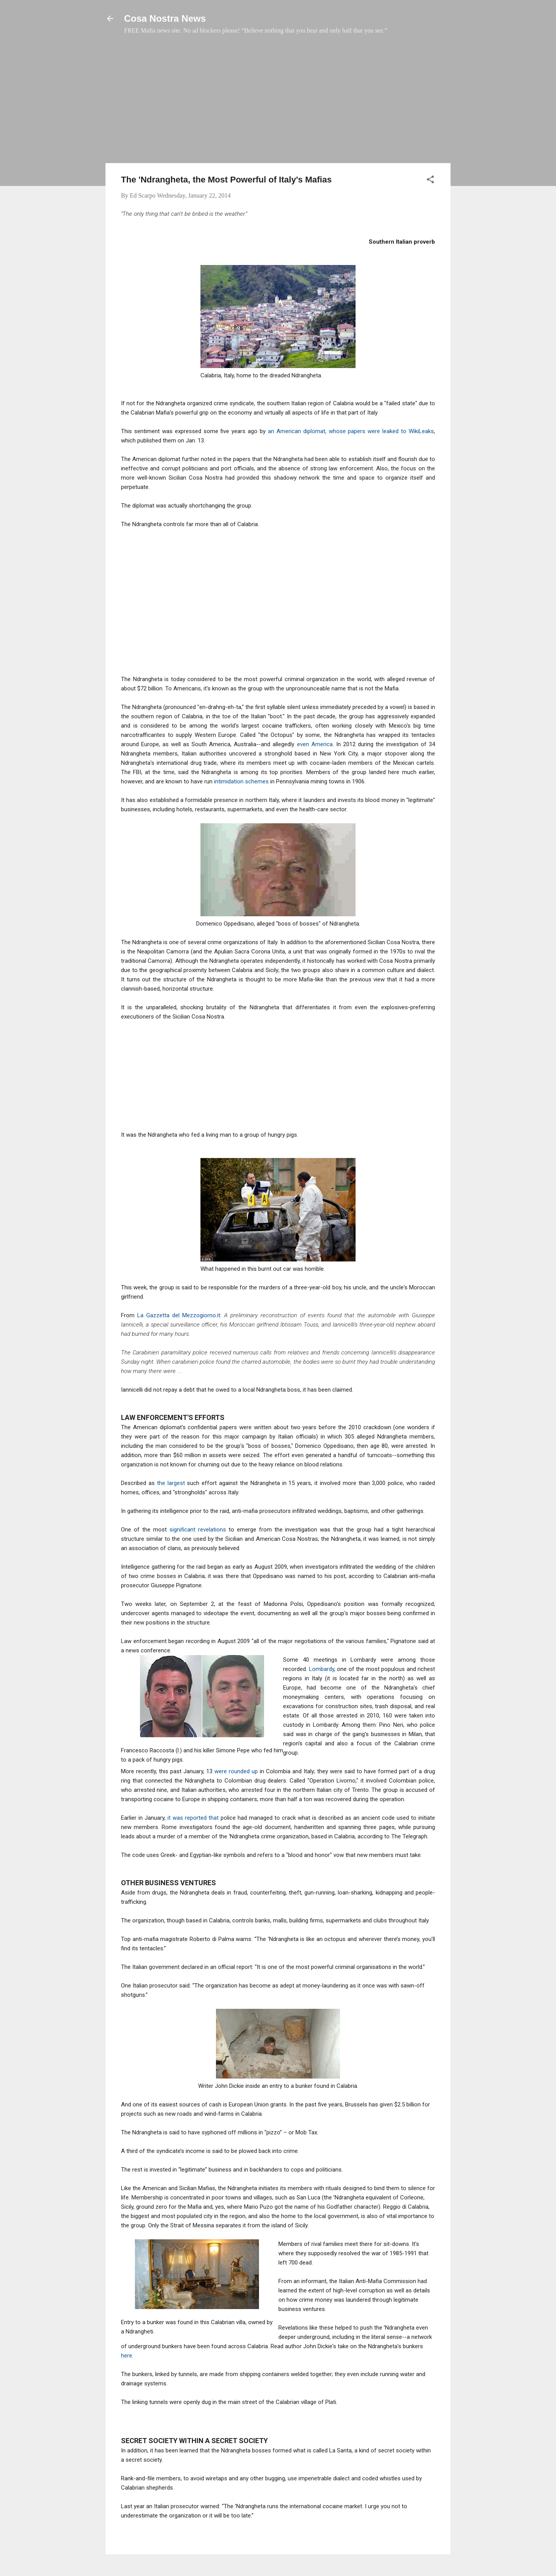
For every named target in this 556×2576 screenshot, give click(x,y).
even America (315, 744)
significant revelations (197, 1529)
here (126, 2355)
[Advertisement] (278, 102)
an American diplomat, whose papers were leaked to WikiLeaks (351, 431)
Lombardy (321, 1669)
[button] (430, 181)
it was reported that (192, 1817)
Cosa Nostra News (165, 18)
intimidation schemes (240, 781)
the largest (171, 1483)
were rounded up (237, 1771)
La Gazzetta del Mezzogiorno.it (178, 1315)
